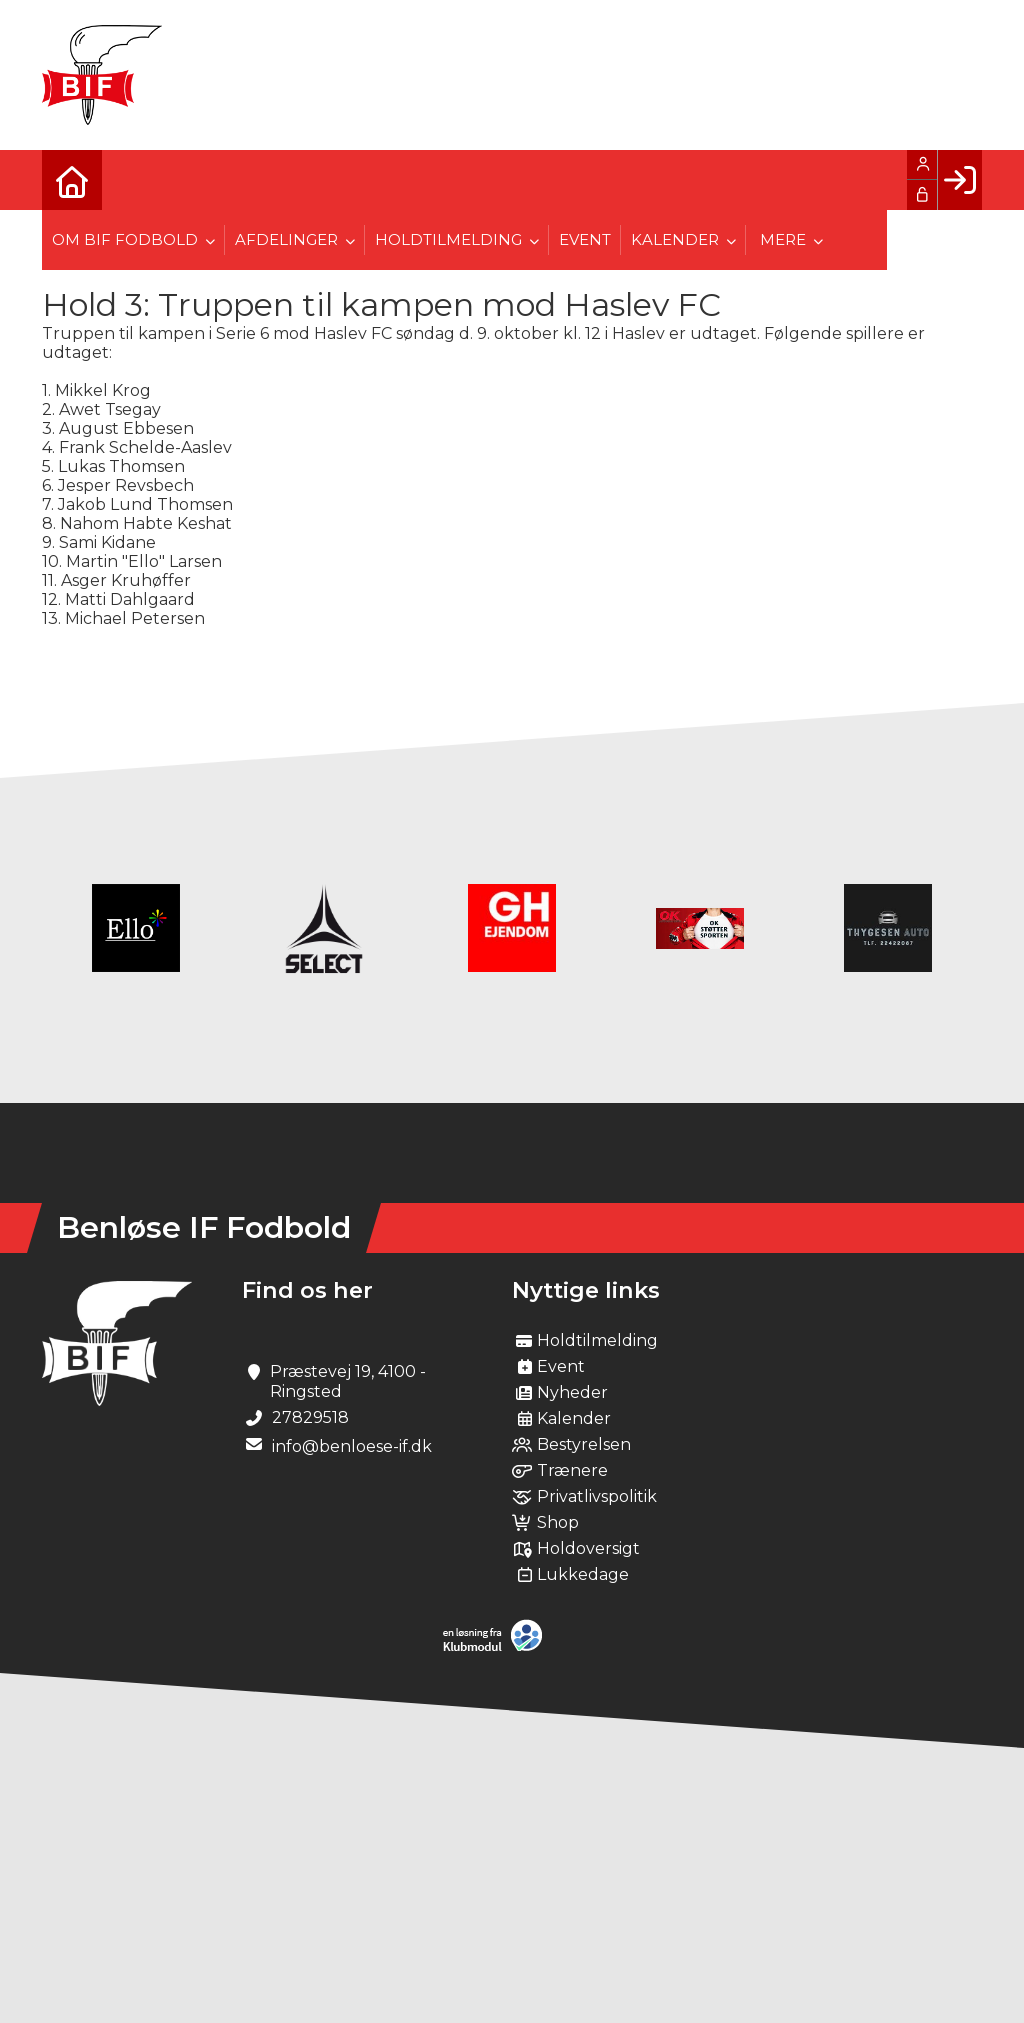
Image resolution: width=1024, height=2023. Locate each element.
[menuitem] (72, 180)
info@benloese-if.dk (352, 1446)
